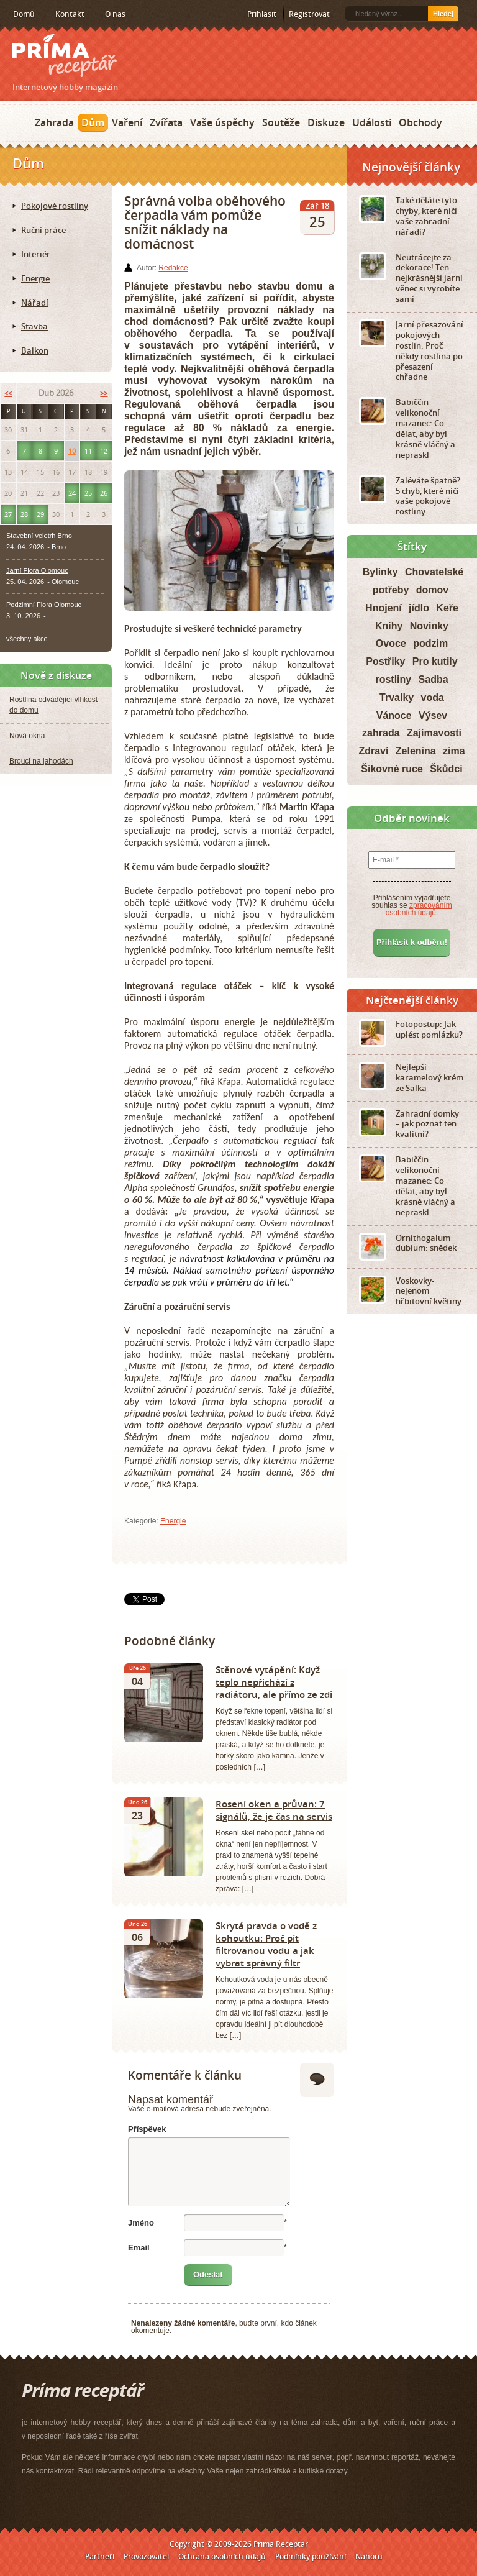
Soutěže (281, 122)
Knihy (388, 626)
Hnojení (383, 608)
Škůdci (446, 769)
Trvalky (396, 697)
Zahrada (54, 122)
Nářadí (34, 302)
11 (88, 450)
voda (432, 697)
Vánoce (394, 715)
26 (103, 493)
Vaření (127, 122)
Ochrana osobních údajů (222, 2556)
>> (103, 393)
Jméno (141, 2222)
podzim (430, 643)
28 (24, 514)
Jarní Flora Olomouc (37, 570)
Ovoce (391, 643)
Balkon (34, 350)
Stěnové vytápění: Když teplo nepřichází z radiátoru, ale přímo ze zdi (274, 1682)
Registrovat (309, 14)
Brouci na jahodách (41, 761)
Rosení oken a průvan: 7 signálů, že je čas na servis (274, 1809)
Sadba (433, 679)
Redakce (173, 267)
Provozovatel (146, 2556)
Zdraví (373, 751)
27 (8, 514)
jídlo (419, 608)
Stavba (34, 326)
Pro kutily (435, 661)
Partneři (99, 2556)
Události (371, 122)
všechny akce (27, 638)
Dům (92, 122)
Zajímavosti (434, 733)
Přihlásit (261, 14)
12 (103, 450)
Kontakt (69, 14)
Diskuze (326, 122)
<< (8, 393)
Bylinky (380, 572)
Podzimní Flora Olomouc (43, 604)
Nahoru (369, 2556)
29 (40, 514)
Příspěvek (147, 2129)
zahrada (380, 733)
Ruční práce (43, 229)
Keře (447, 608)
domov (432, 590)
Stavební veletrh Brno (39, 535)
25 (88, 493)
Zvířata (166, 122)
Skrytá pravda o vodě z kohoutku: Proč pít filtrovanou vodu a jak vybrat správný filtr (266, 1944)
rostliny (393, 679)
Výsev (433, 715)
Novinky (429, 626)
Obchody (420, 122)
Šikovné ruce (392, 769)
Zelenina (416, 751)
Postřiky (385, 661)
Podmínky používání (310, 2556)
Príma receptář (64, 55)
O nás (115, 14)
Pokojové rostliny (54, 205)
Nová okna (27, 735)
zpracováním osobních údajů (419, 909)
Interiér (35, 254)
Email (139, 2247)
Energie (173, 1521)
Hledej (443, 13)
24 (72, 493)
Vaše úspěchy (222, 122)
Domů (24, 14)
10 (72, 450)
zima (454, 751)
